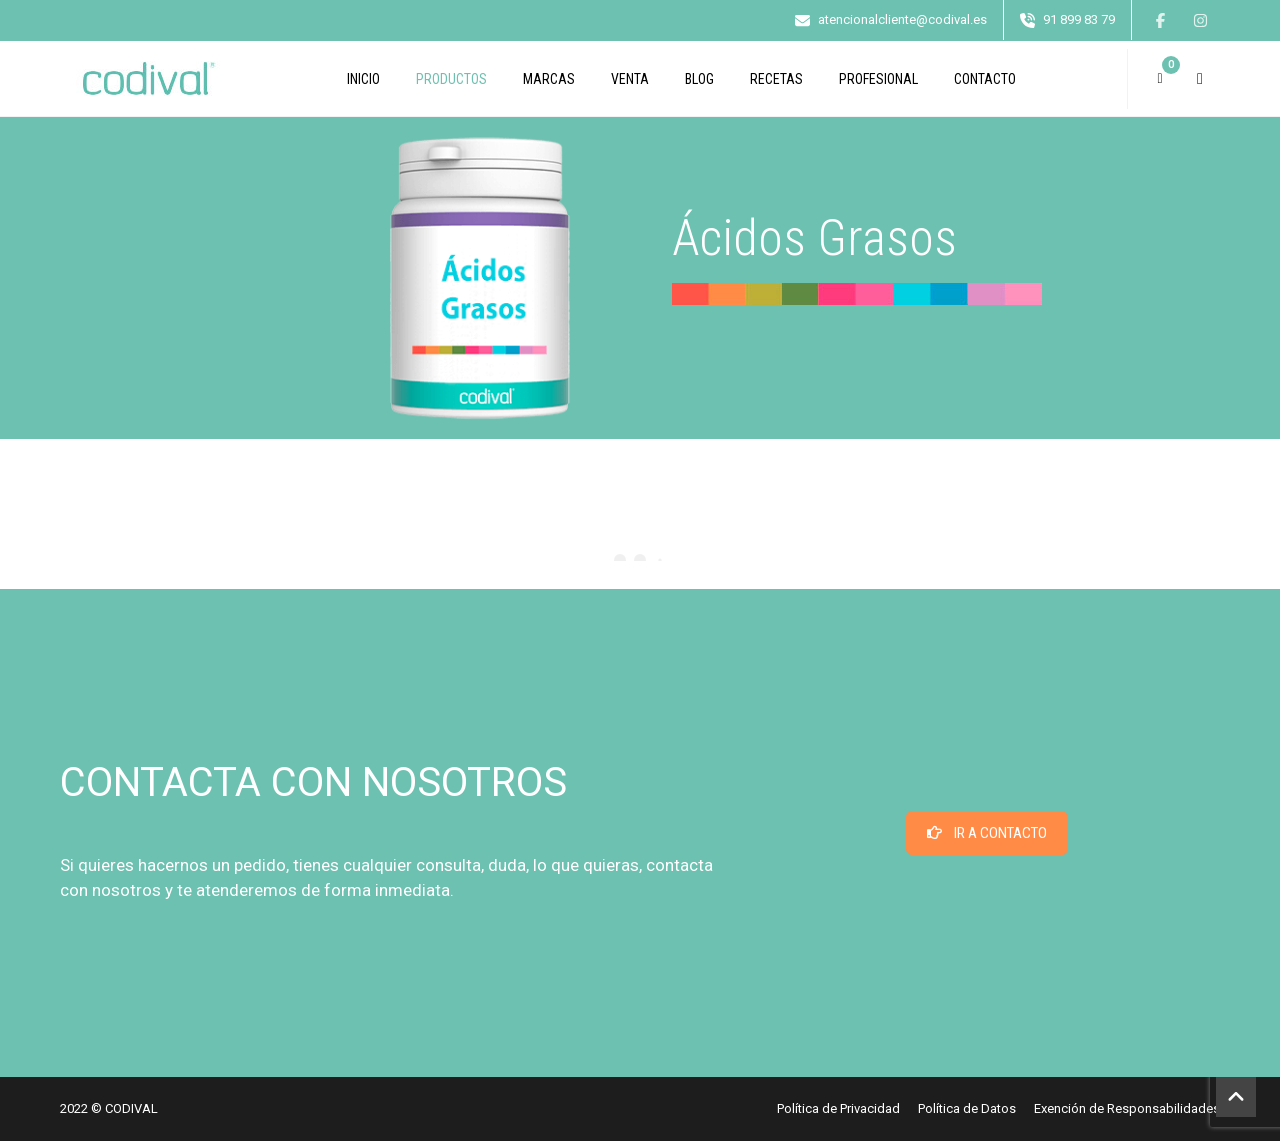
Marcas (549, 79)
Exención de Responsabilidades (1127, 1108)
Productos (451, 79)
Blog (699, 79)
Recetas (776, 79)
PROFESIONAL (878, 79)
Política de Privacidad (838, 1108)
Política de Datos (967, 1108)
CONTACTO (985, 79)
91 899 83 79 (1079, 19)
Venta (630, 79)
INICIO (363, 79)
